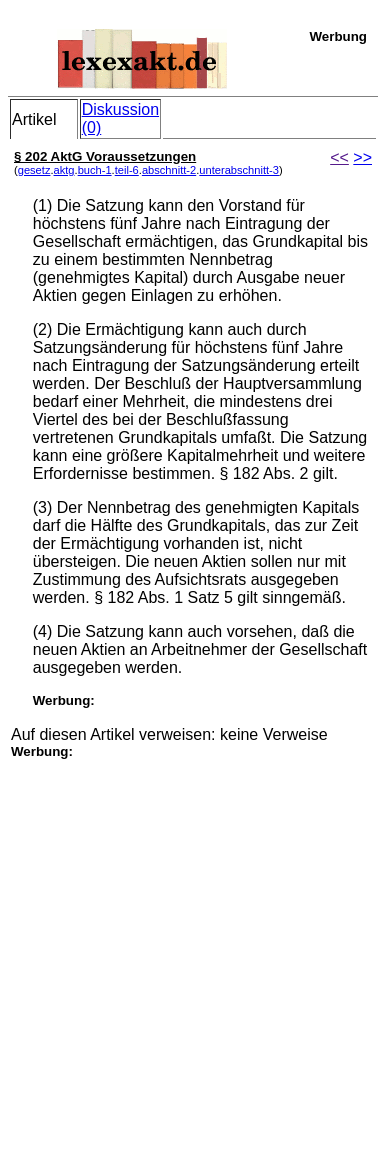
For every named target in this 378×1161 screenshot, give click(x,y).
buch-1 (95, 170)
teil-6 (127, 170)
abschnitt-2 (169, 170)
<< (339, 157)
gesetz (34, 170)
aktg (64, 170)
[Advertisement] (187, 946)
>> (362, 157)
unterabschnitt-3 (239, 170)
